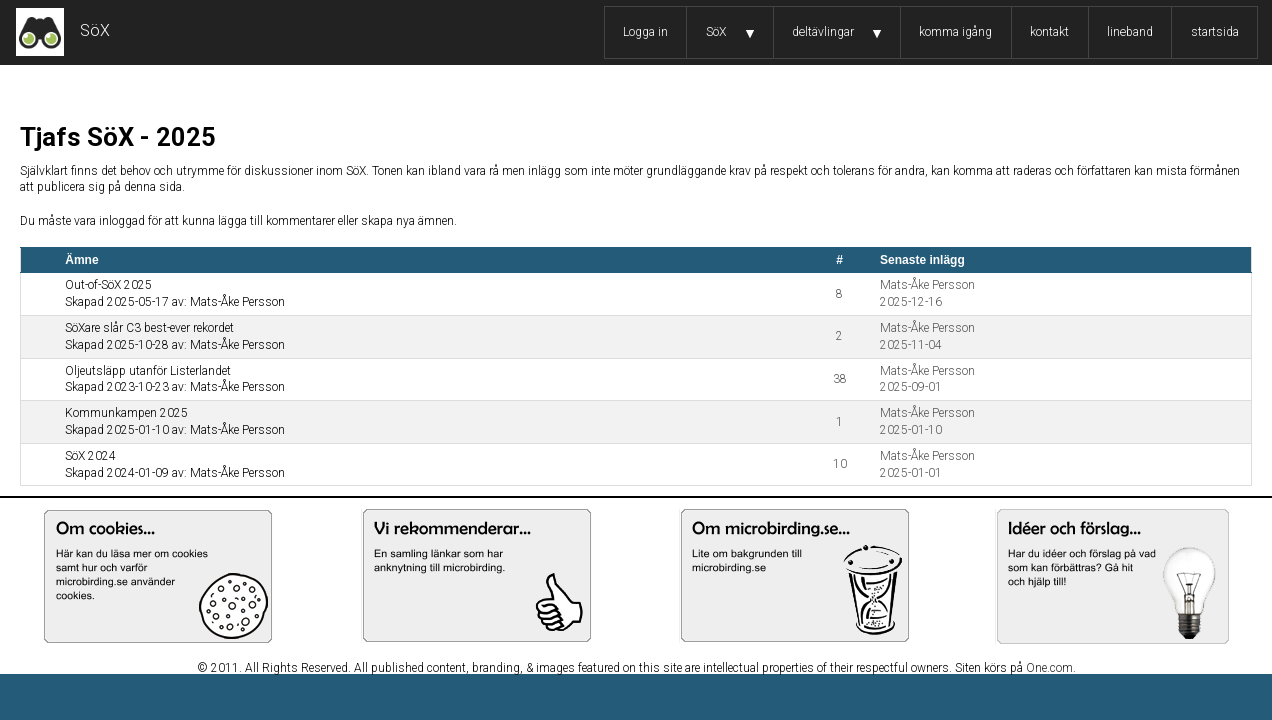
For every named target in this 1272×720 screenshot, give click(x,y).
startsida (1215, 32)
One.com (1049, 668)
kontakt (1049, 32)
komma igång (955, 32)
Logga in (645, 32)
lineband (1130, 32)
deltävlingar (823, 32)
